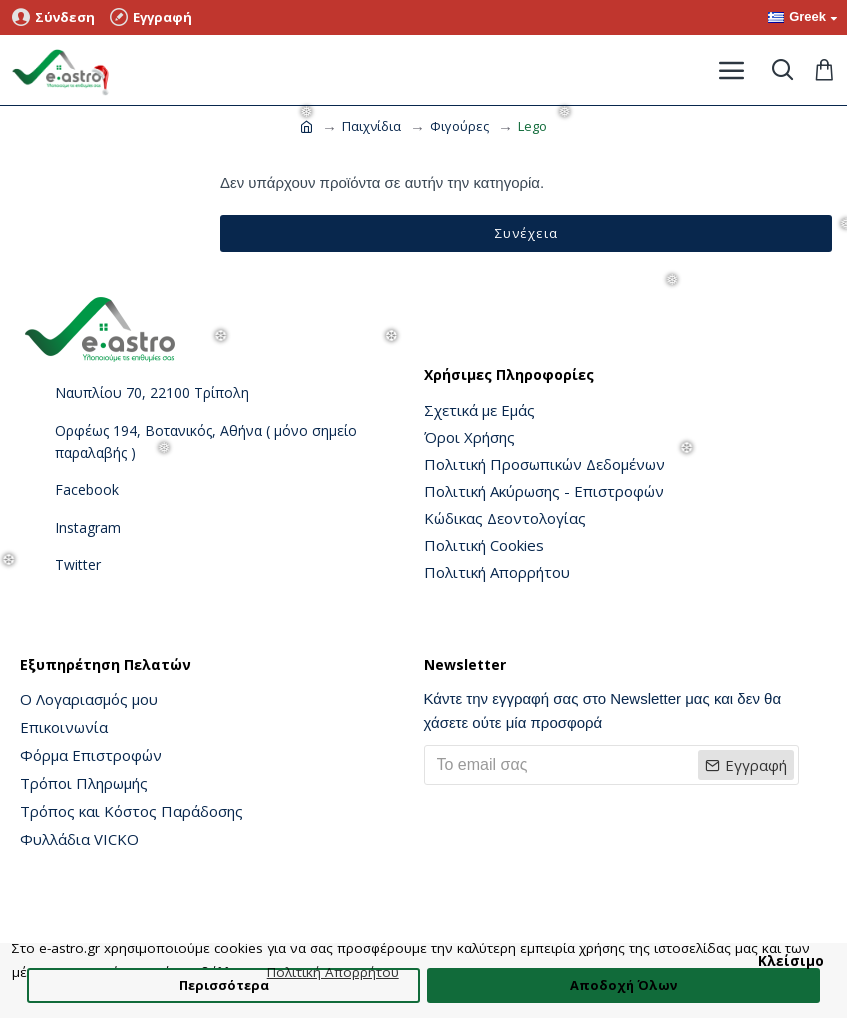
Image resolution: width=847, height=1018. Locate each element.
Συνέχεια (526, 233)
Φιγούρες (459, 126)
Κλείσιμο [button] (791, 961)
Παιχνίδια (371, 126)
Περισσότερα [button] (224, 985)
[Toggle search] (782, 70)
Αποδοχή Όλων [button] (623, 985)
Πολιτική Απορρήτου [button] (333, 972)
